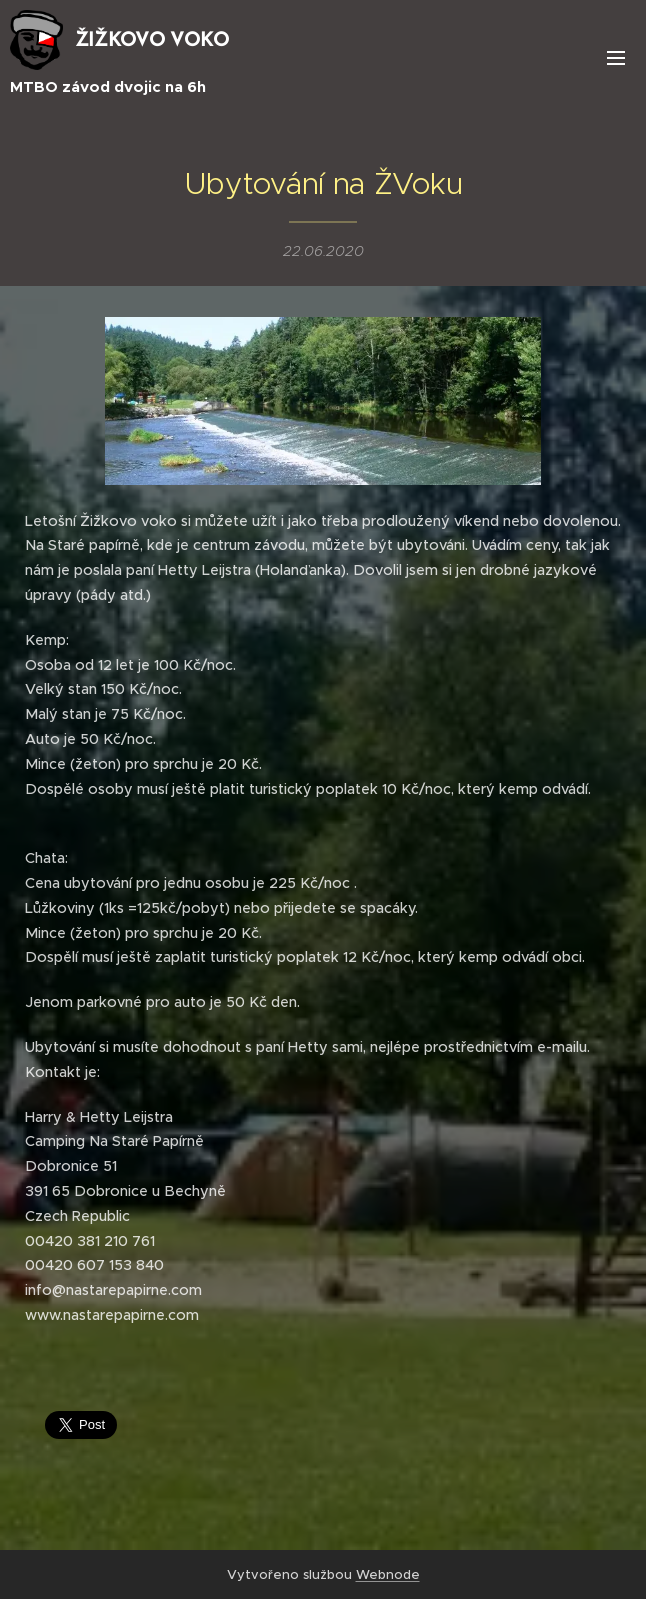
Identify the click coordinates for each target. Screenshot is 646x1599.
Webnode (388, 1574)
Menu (616, 58)
